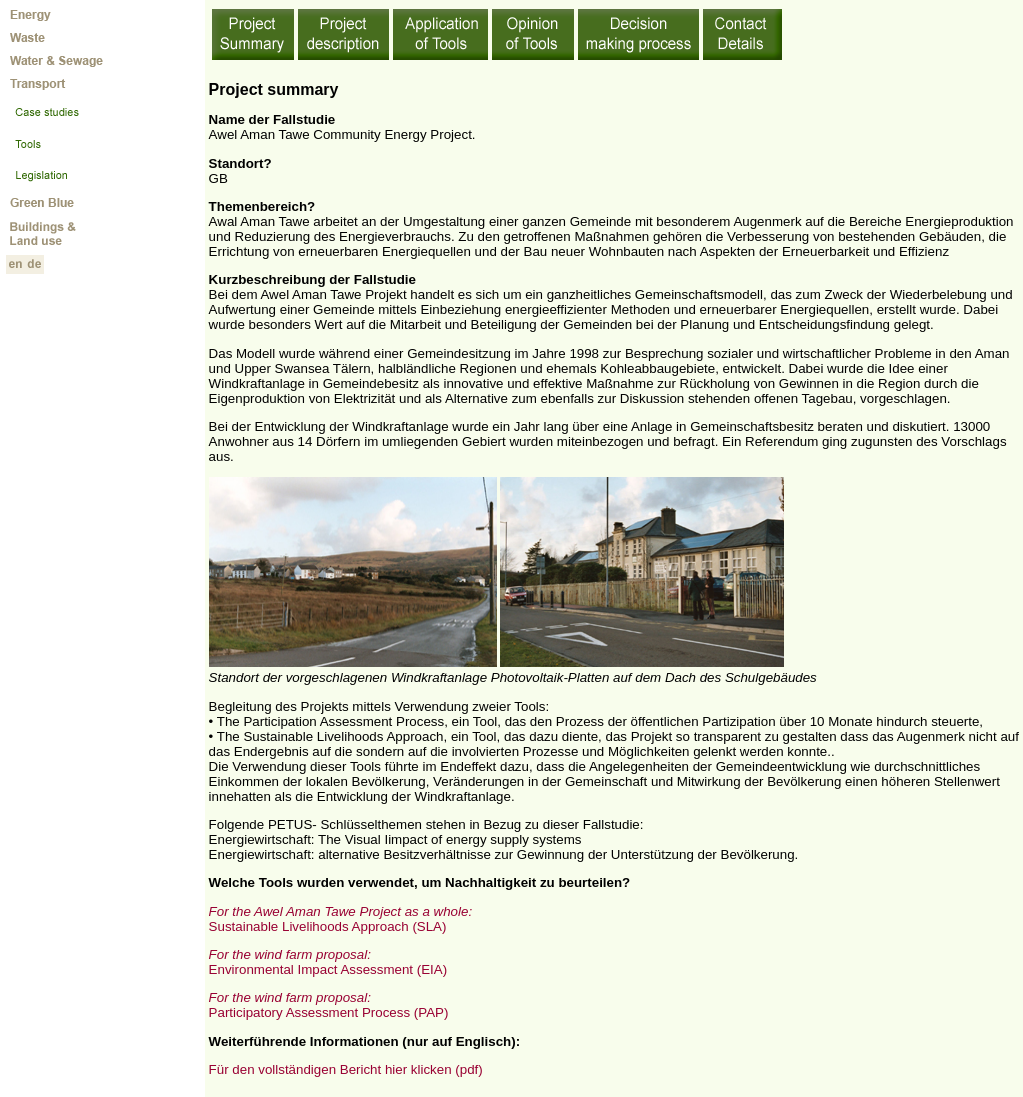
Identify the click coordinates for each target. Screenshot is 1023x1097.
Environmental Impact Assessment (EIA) (328, 962)
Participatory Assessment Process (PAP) (329, 1005)
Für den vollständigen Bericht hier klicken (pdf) (346, 1069)
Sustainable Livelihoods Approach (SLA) (340, 919)
